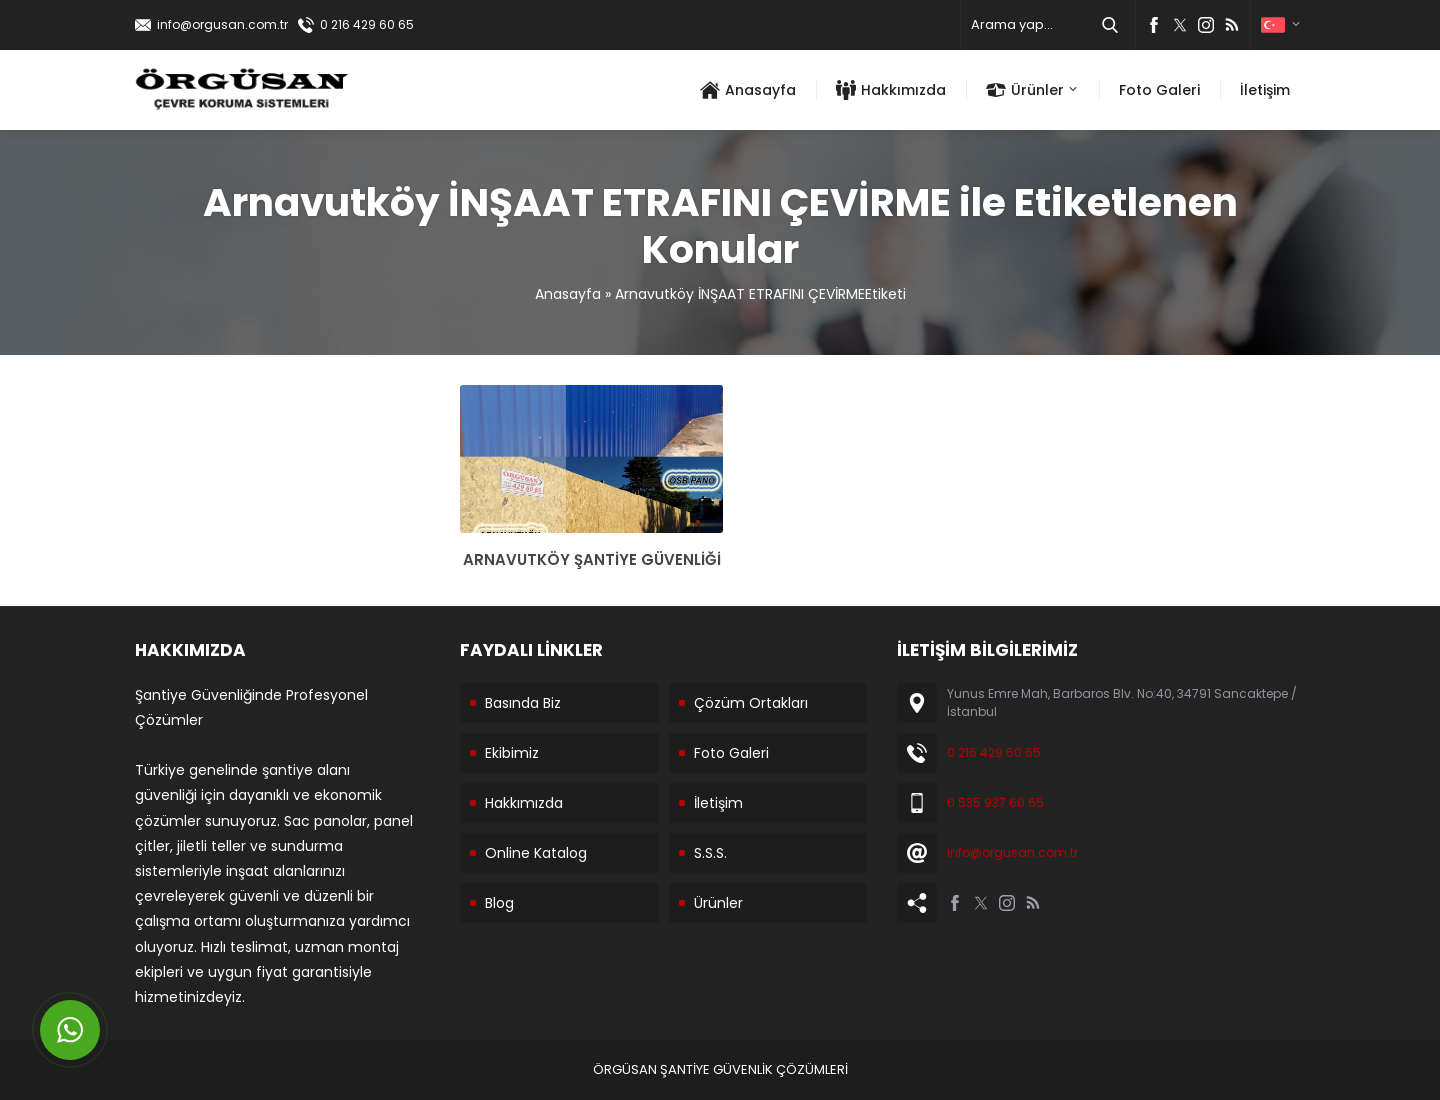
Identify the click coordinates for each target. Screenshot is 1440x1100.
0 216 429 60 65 (367, 24)
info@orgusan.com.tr (222, 24)
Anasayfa (568, 294)
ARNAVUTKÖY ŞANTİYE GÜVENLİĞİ (592, 559)
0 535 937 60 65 (995, 802)
